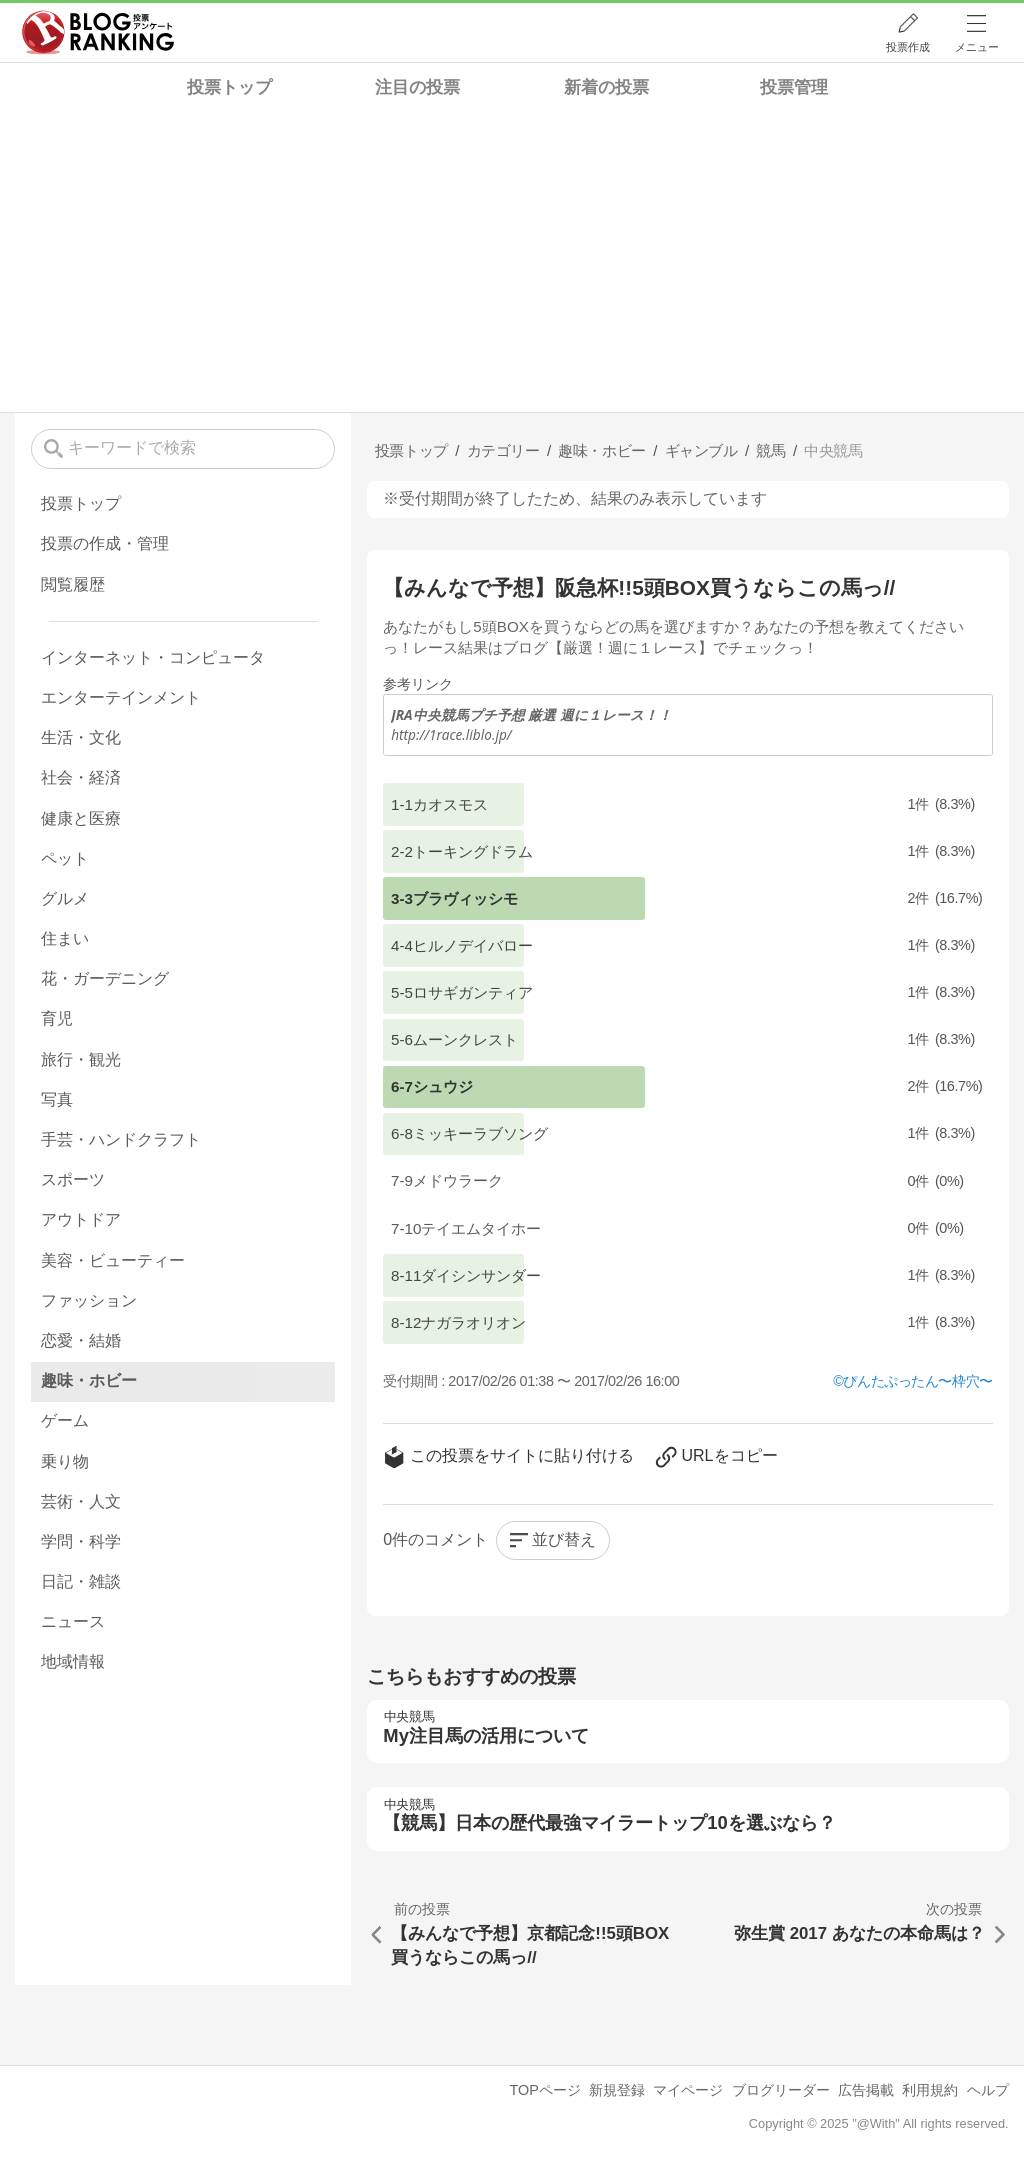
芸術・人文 (81, 1501)
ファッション (89, 1300)
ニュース (73, 1621)
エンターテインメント (121, 697)
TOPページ (544, 2090)
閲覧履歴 (73, 584)
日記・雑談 (81, 1581)
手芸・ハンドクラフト (121, 1139)
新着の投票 (606, 87)
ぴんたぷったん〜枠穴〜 (917, 1381)
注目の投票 (417, 87)
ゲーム (65, 1420)
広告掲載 (866, 2090)
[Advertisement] (512, 262)
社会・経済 (81, 777)
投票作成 (908, 47)
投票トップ (229, 87)
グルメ (65, 898)
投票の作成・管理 (105, 543)
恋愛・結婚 (81, 1340)
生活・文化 (81, 737)
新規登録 (617, 2090)
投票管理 (794, 87)
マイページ (688, 2090)
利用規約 (930, 2090)
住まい (65, 938)
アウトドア (81, 1219)
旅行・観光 (81, 1059)
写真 (57, 1099)
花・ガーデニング (105, 978)
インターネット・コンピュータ (153, 657)
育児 (57, 1018)
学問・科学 (81, 1541)
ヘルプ (988, 2090)
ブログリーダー (781, 2090)
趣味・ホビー (89, 1380)
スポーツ (73, 1179)
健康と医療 (81, 818)
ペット (65, 858)
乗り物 (65, 1461)
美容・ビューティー (113, 1260)
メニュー (977, 47)
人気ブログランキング (98, 33)
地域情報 (73, 1661)
